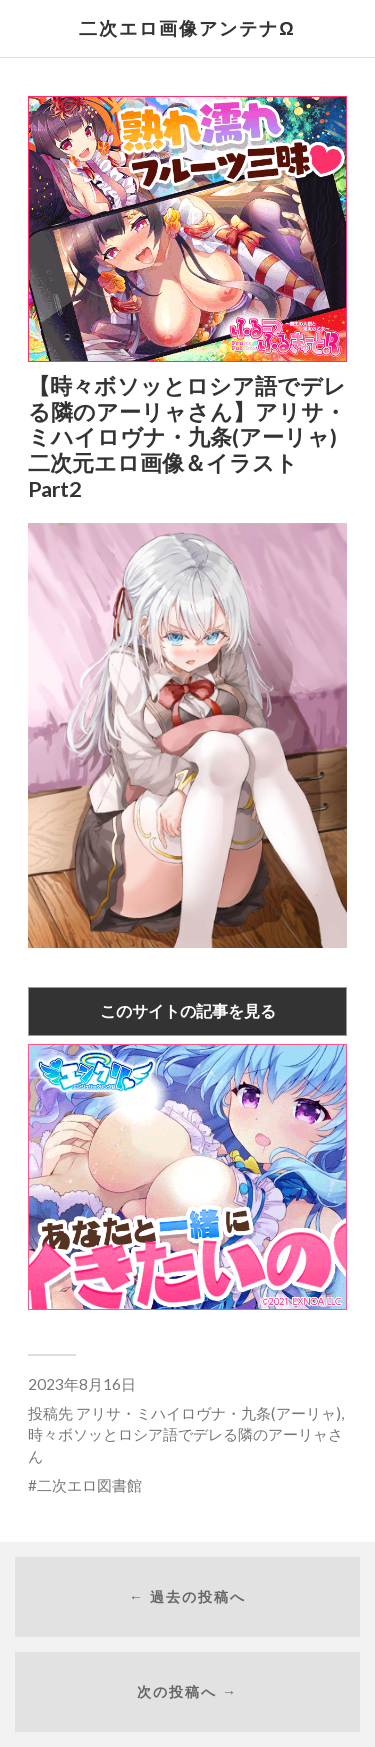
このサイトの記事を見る (188, 1010)
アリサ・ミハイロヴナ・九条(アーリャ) (208, 1413)
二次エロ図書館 (89, 1485)
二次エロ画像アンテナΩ (187, 28)
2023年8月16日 (82, 1384)
